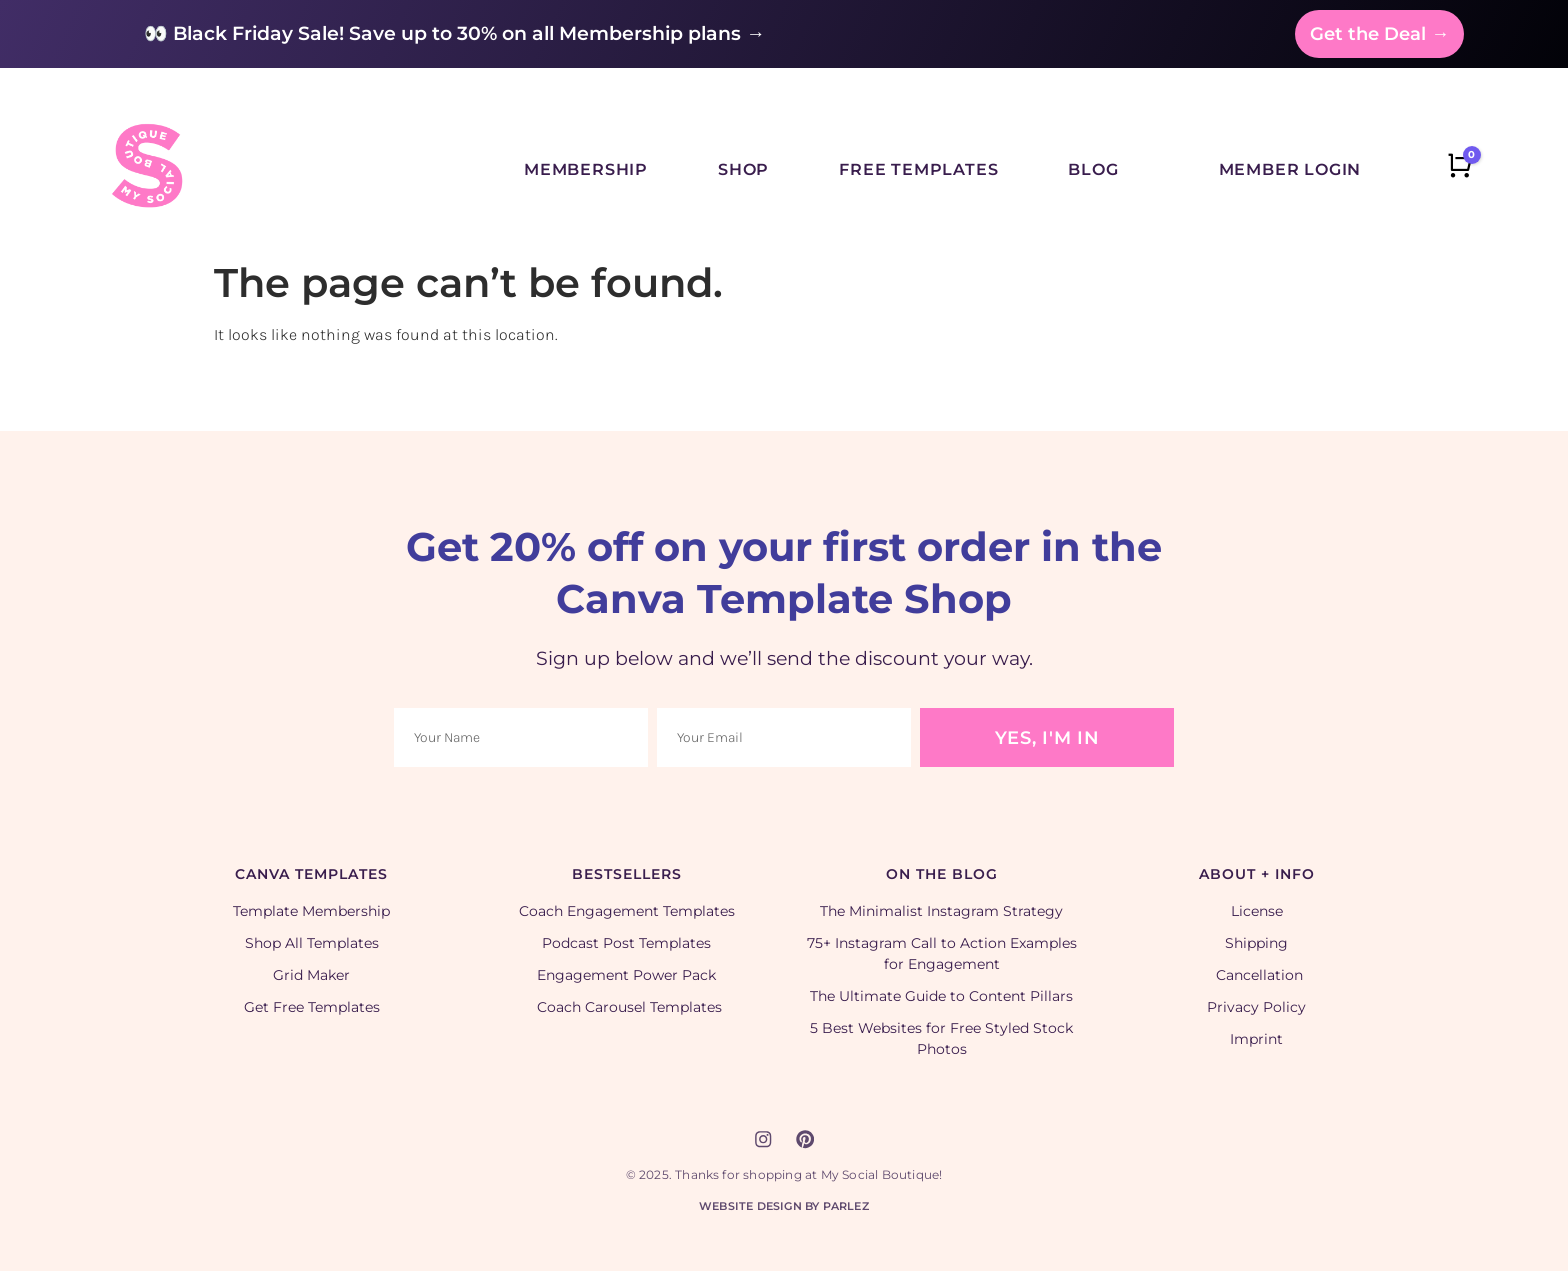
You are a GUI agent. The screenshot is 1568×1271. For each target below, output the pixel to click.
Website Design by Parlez (784, 1205)
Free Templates (918, 169)
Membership (586, 169)
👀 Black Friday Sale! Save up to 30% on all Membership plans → (454, 33)
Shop (743, 169)
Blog (1093, 169)
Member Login (1290, 169)
